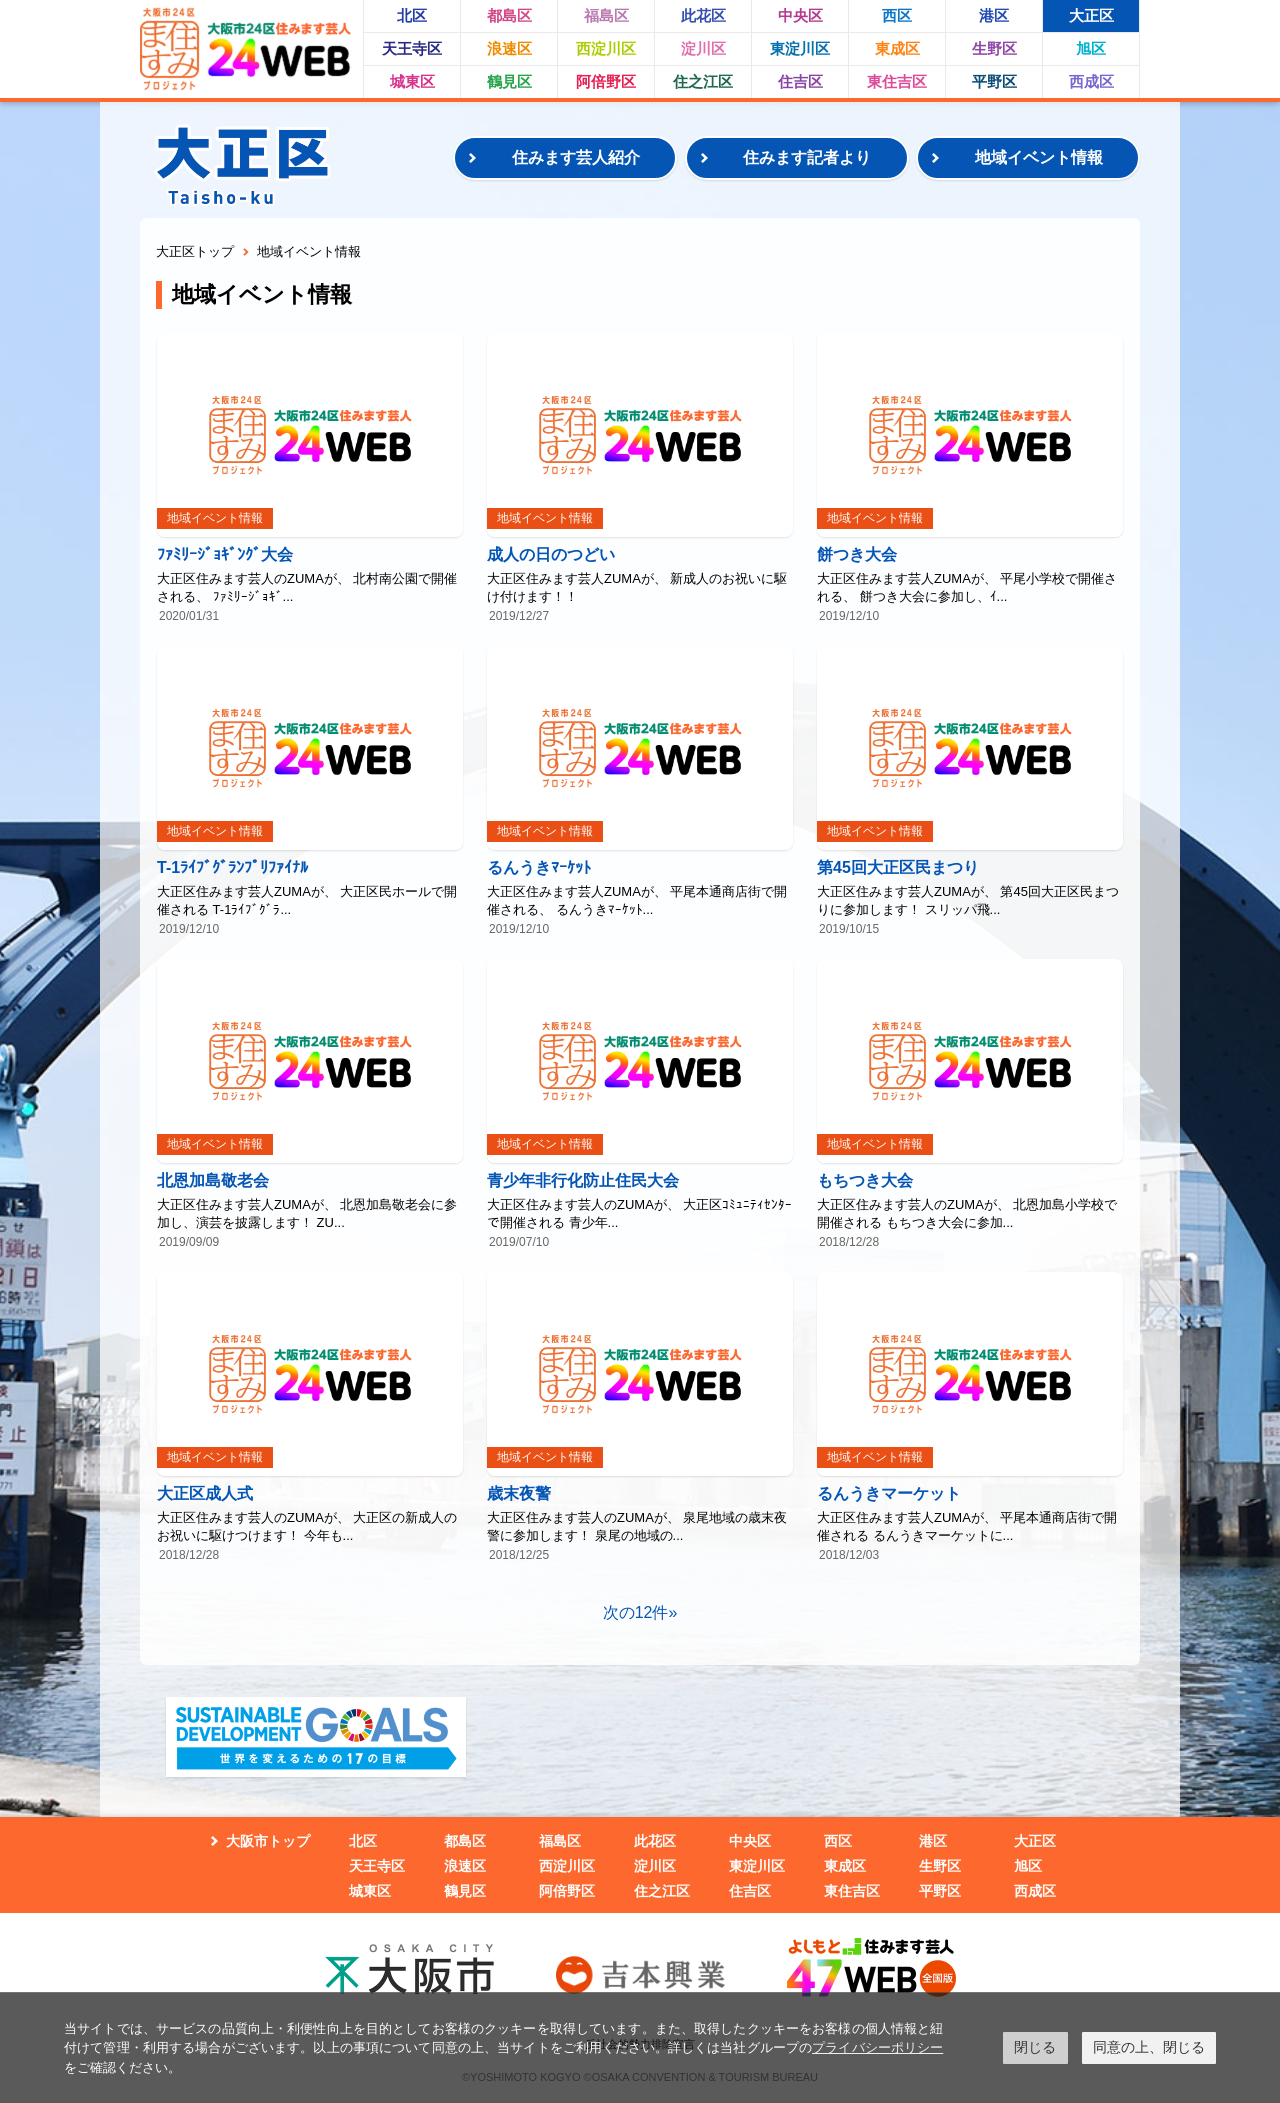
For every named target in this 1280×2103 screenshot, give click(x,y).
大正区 (1091, 15)
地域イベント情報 (1039, 157)
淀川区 (703, 48)
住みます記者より (807, 157)
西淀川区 (606, 48)
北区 (412, 15)
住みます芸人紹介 (576, 157)
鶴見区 (509, 81)
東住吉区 (897, 81)
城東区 (412, 81)
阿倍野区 (606, 81)
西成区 (1091, 81)
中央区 (800, 15)
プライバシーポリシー (877, 2047)
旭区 (1091, 48)
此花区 (703, 15)
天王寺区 (412, 48)
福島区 (606, 15)
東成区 (897, 48)
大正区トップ (195, 251)
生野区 (994, 48)
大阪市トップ (268, 1841)
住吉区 (800, 81)
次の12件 (636, 1612)
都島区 (509, 15)
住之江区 (703, 81)
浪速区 (509, 48)
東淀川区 (800, 48)
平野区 (994, 81)
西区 (897, 15)
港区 (994, 15)
